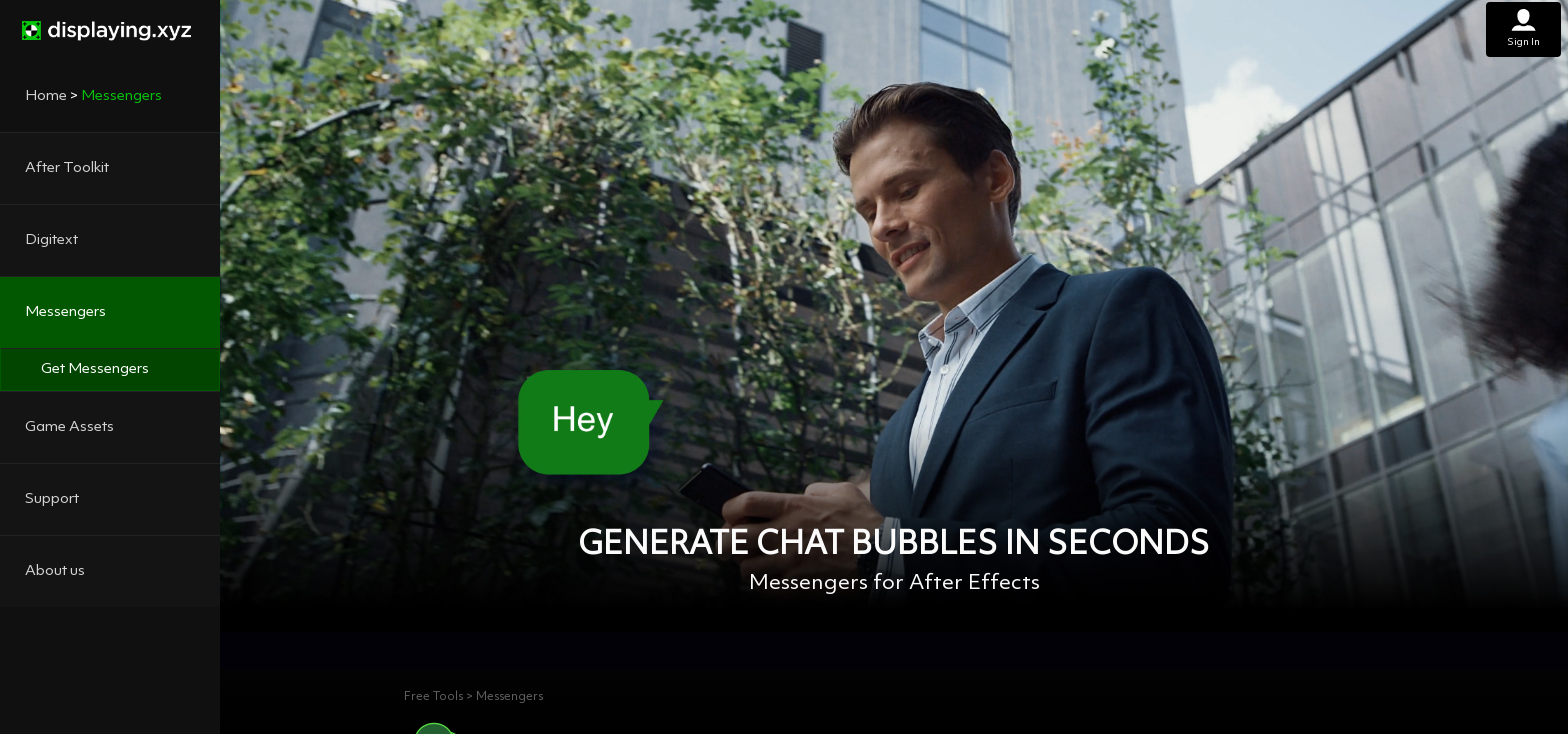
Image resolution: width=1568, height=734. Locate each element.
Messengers (65, 312)
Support (52, 499)
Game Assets (69, 427)
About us (55, 571)
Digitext (51, 240)
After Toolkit (67, 168)
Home (46, 96)
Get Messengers (95, 369)
